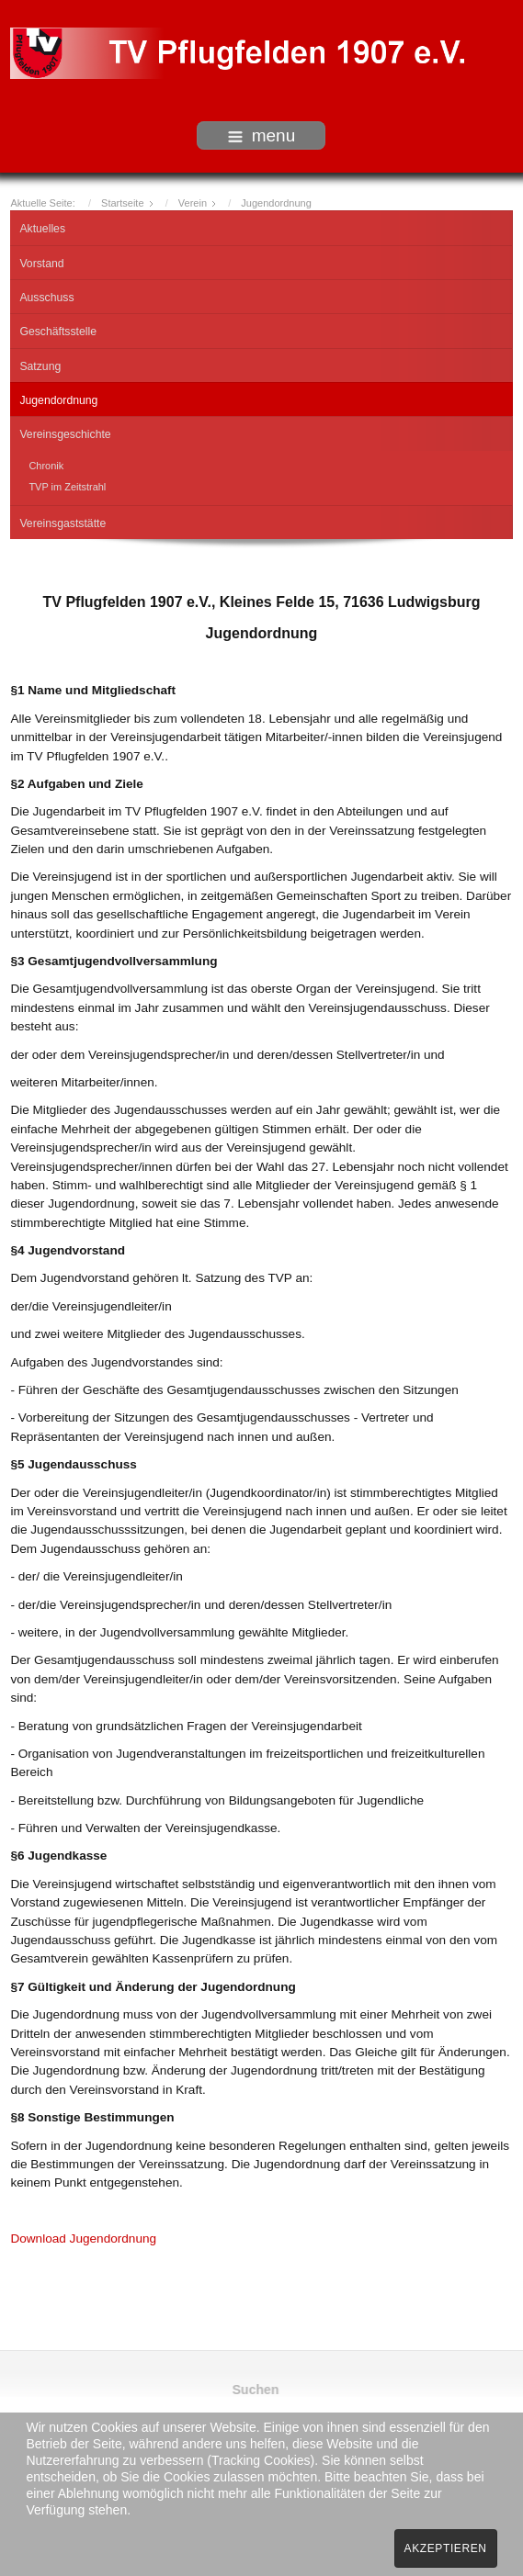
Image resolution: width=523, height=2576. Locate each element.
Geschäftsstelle (58, 327)
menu (262, 135)
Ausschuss (46, 293)
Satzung (40, 361)
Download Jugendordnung (83, 2234)
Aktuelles (42, 224)
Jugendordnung (58, 395)
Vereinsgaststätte (62, 518)
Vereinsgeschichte (64, 429)
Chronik (45, 461)
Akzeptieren (445, 2548)
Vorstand (41, 259)
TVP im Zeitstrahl (67, 482)
